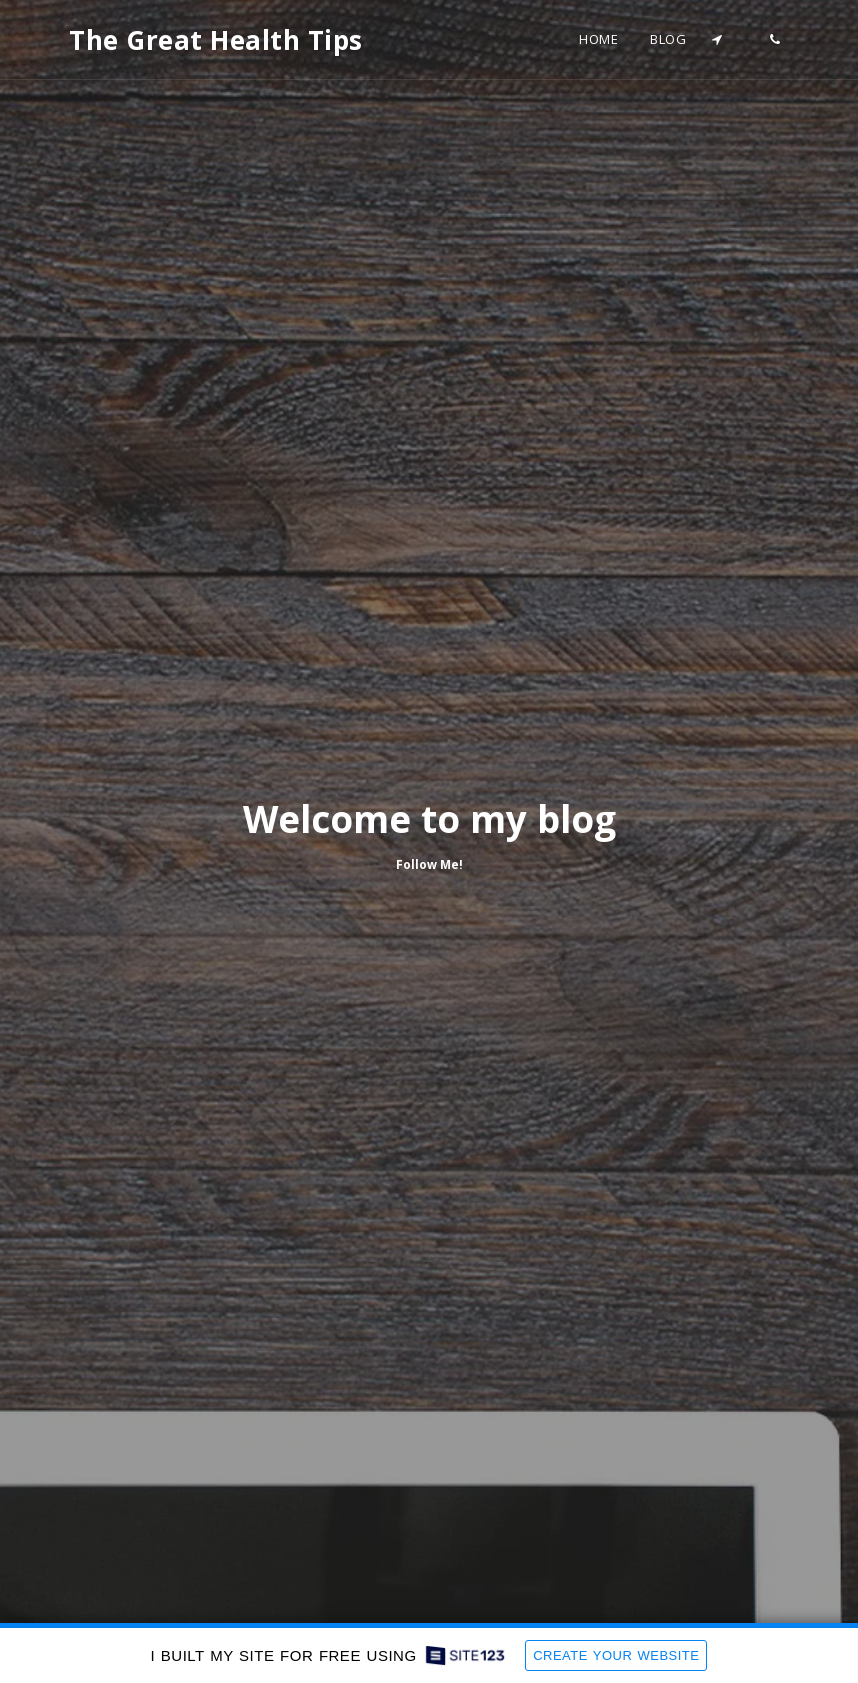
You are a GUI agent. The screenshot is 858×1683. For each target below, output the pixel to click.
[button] (716, 39)
